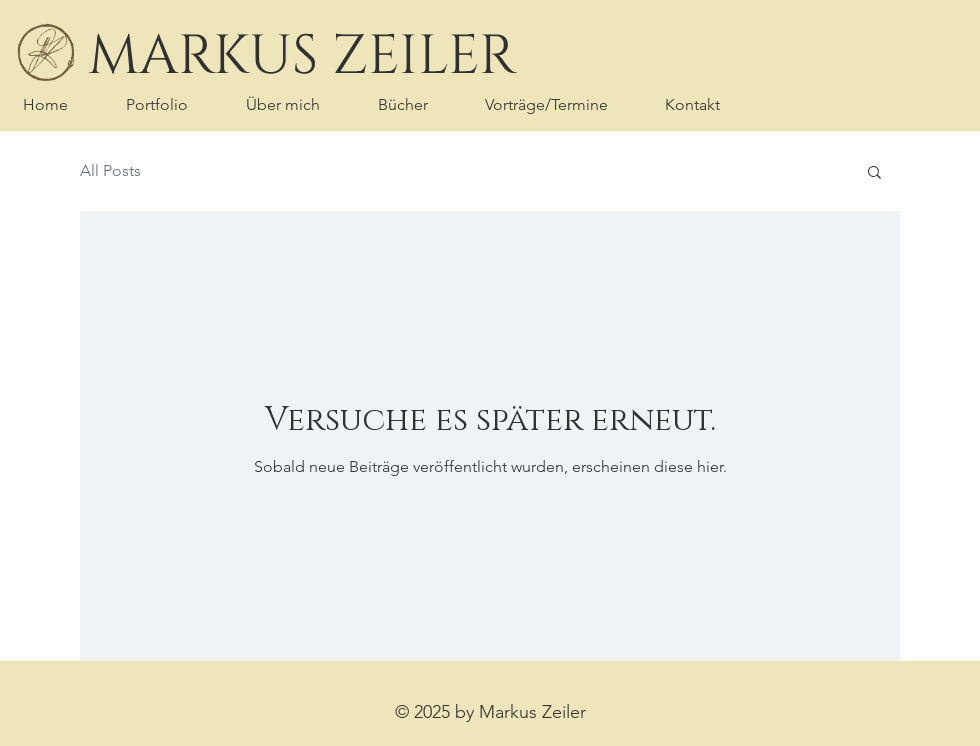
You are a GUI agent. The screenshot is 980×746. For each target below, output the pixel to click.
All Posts (110, 170)
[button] (874, 173)
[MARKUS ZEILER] (302, 56)
